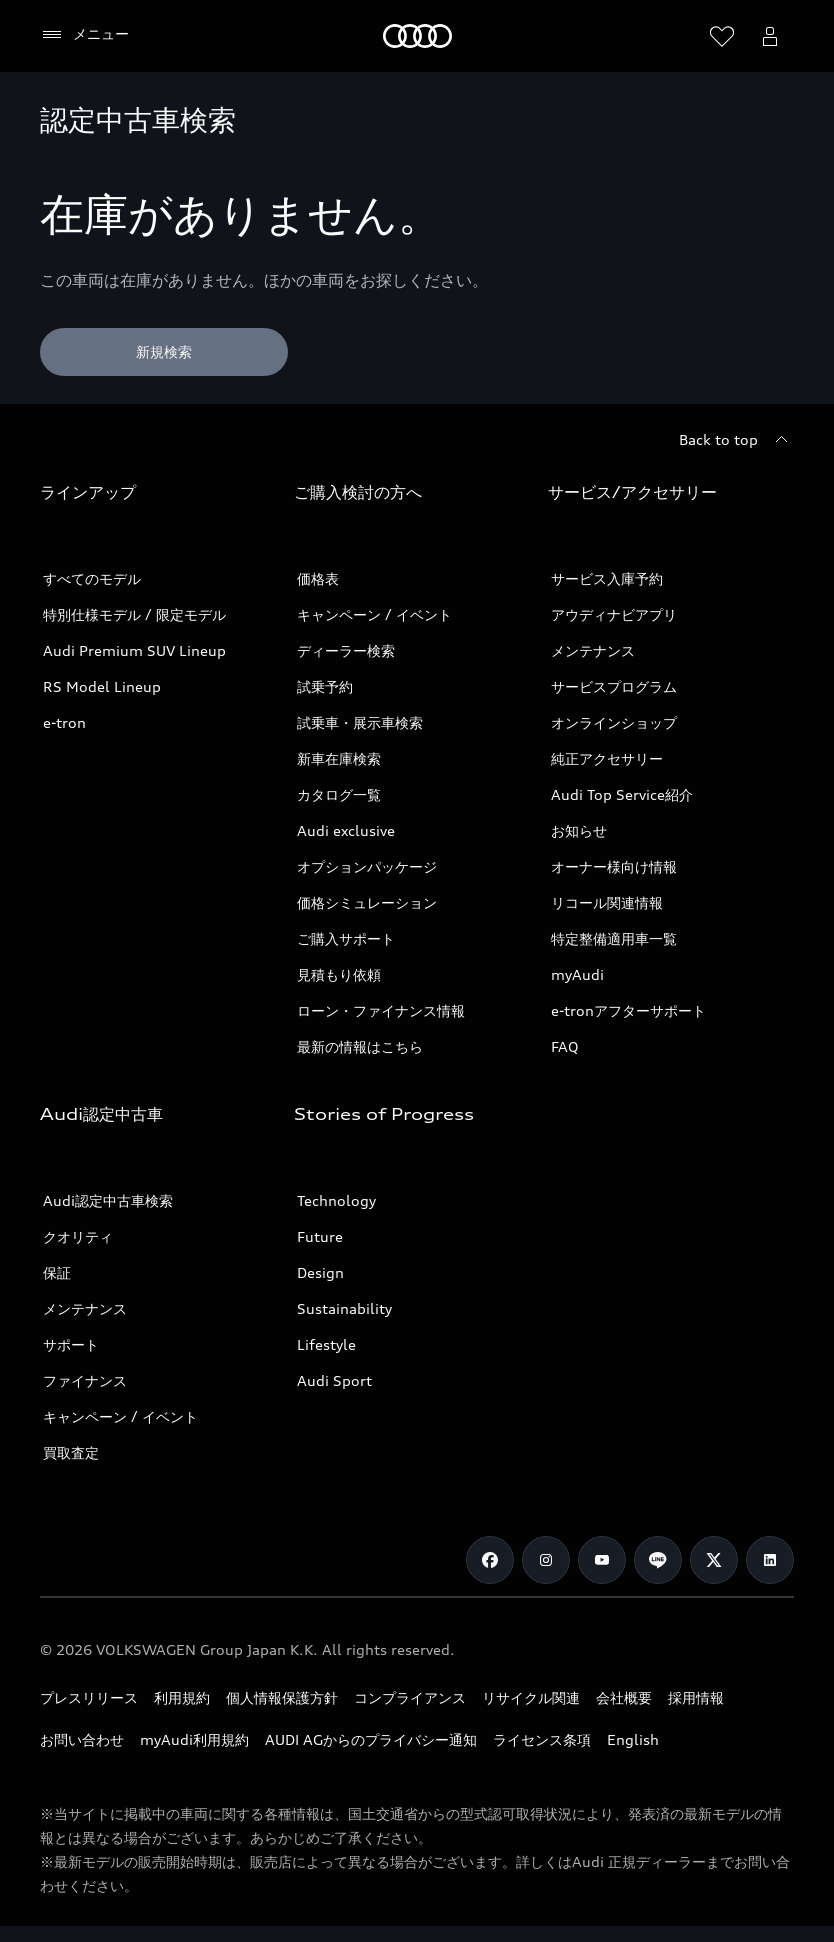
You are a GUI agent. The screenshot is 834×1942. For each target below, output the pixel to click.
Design (320, 1272)
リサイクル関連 (531, 1697)
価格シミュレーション (367, 902)
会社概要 (624, 1697)
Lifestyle (326, 1344)
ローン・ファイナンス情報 (381, 1010)
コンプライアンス (410, 1697)
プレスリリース (89, 1697)
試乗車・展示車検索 (360, 722)
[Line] (658, 1560)
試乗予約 (325, 686)
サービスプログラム (614, 686)
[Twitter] (714, 1560)
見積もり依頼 (339, 974)
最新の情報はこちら (360, 1046)
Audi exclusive (346, 830)
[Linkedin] (770, 1560)
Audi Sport (334, 1380)
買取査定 (71, 1452)
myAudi (577, 974)
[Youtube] (602, 1560)
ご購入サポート (346, 938)
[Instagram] (546, 1560)
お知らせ (579, 830)
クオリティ (78, 1236)
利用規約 (182, 1697)
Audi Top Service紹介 (622, 794)
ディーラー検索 (346, 650)
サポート (71, 1344)
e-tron (64, 722)
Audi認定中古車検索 (108, 1200)
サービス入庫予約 (607, 578)
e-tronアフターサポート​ (628, 1010)
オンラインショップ (614, 722)
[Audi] (417, 36)
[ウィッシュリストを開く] (722, 36)
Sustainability (344, 1308)
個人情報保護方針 (282, 1697)
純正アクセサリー (607, 758)
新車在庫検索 (339, 758)
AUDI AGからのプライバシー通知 (371, 1739)
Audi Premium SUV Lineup (134, 650)
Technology (336, 1200)
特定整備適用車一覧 (614, 938)
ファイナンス (85, 1380)
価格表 (318, 578)
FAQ (565, 1046)
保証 (57, 1272)
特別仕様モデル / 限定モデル (134, 614)
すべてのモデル (92, 578)
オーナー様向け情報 (614, 866)
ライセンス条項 (542, 1739)
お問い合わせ (82, 1739)
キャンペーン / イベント (374, 614)
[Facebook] (490, 1560)
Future (320, 1236)
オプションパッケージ (367, 866)
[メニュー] (84, 35)
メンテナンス (593, 650)
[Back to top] (736, 440)
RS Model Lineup (102, 686)
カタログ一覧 (339, 794)
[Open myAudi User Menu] (770, 36)
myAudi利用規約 (194, 1739)
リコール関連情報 (607, 902)
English (633, 1739)
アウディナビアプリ (614, 614)
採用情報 (696, 1697)
